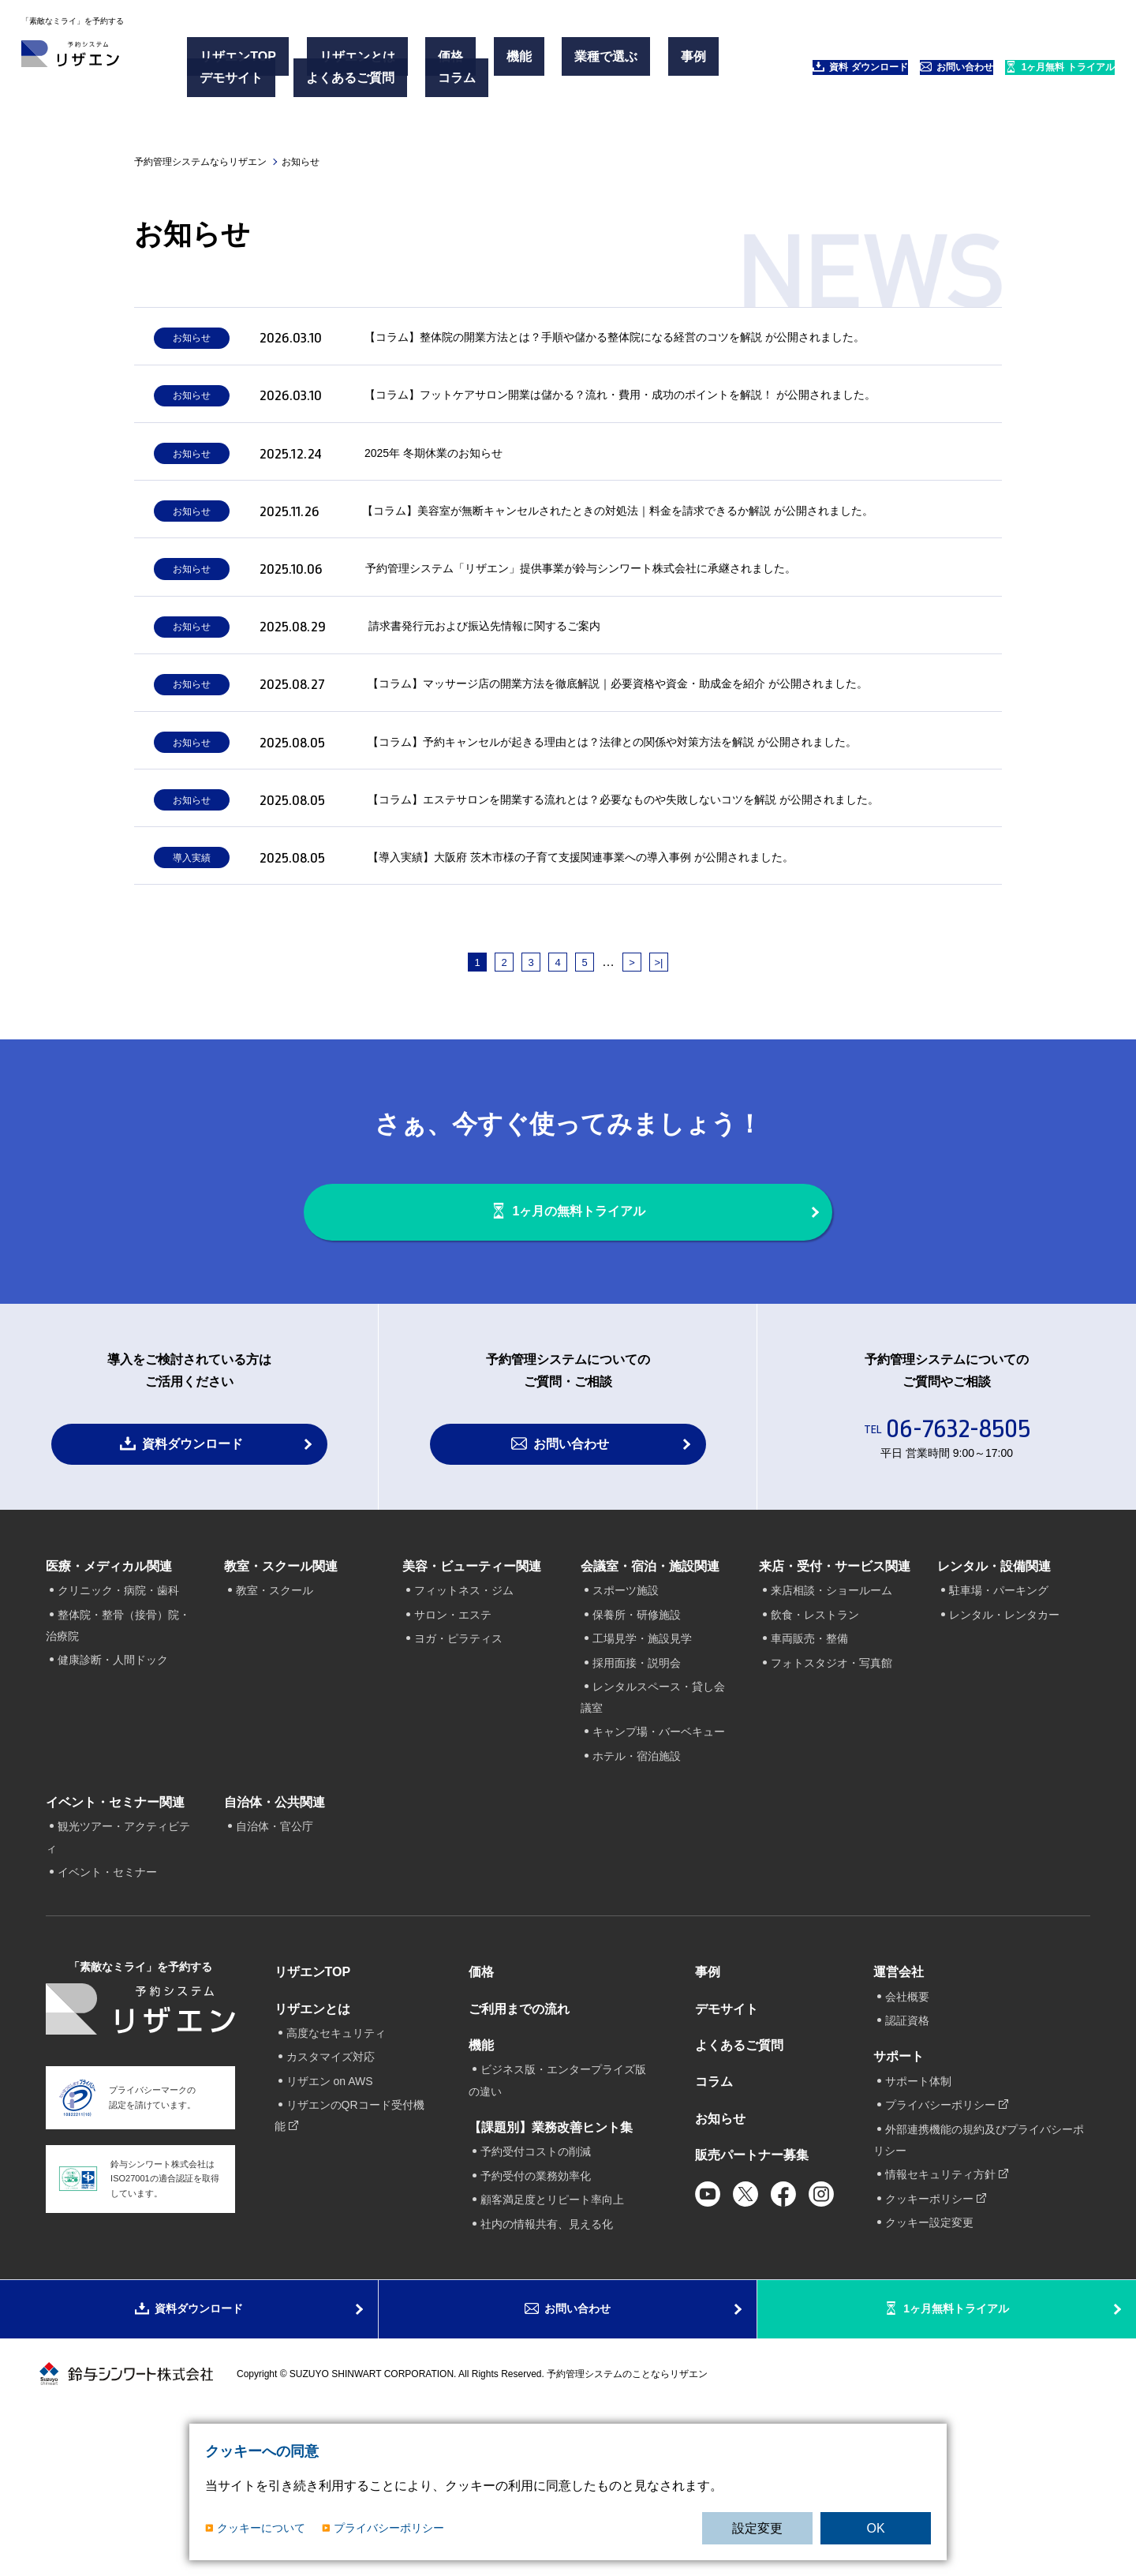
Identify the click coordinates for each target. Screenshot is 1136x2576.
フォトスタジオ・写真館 (831, 1790)
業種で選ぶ (515, 62)
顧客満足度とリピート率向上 (552, 2328)
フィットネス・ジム (464, 1719)
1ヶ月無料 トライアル (1030, 71)
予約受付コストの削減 (535, 2280)
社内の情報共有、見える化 (546, 2352)
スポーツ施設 (625, 1719)
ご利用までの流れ (519, 2137)
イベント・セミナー (107, 2000)
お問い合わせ (888, 71)
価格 (407, 62)
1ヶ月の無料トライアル (584, 1324)
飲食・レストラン (815, 1742)
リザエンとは (338, 62)
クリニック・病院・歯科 (118, 1719)
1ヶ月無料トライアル (958, 2457)
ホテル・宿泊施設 (636, 1884)
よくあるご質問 (331, 81)
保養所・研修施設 (636, 1742)
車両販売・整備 (809, 1767)
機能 (452, 62)
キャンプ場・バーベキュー (658, 1860)
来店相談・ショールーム (831, 1719)
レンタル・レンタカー (1004, 1742)
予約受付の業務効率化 (535, 2303)
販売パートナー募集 (752, 2283)
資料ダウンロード (192, 1571)
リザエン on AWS (329, 2209)
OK (875, 2528)
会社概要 (907, 2124)
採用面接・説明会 (636, 1790)
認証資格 (907, 2149)
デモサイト (236, 81)
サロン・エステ (452, 1742)
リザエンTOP (243, 62)
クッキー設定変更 (929, 2350)
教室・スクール (274, 1719)
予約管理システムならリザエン (200, 161)
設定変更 (757, 2528)
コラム (413, 81)
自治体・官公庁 (274, 1955)
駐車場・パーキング (998, 1719)
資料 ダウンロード (754, 71)
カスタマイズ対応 (330, 2185)
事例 (578, 62)
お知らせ (720, 2246)
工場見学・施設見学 (642, 1767)
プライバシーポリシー (389, 2528)
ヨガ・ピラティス (458, 1767)
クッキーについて (261, 2528)
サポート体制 (918, 2209)
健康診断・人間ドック (113, 1788)
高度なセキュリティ (336, 2161)
